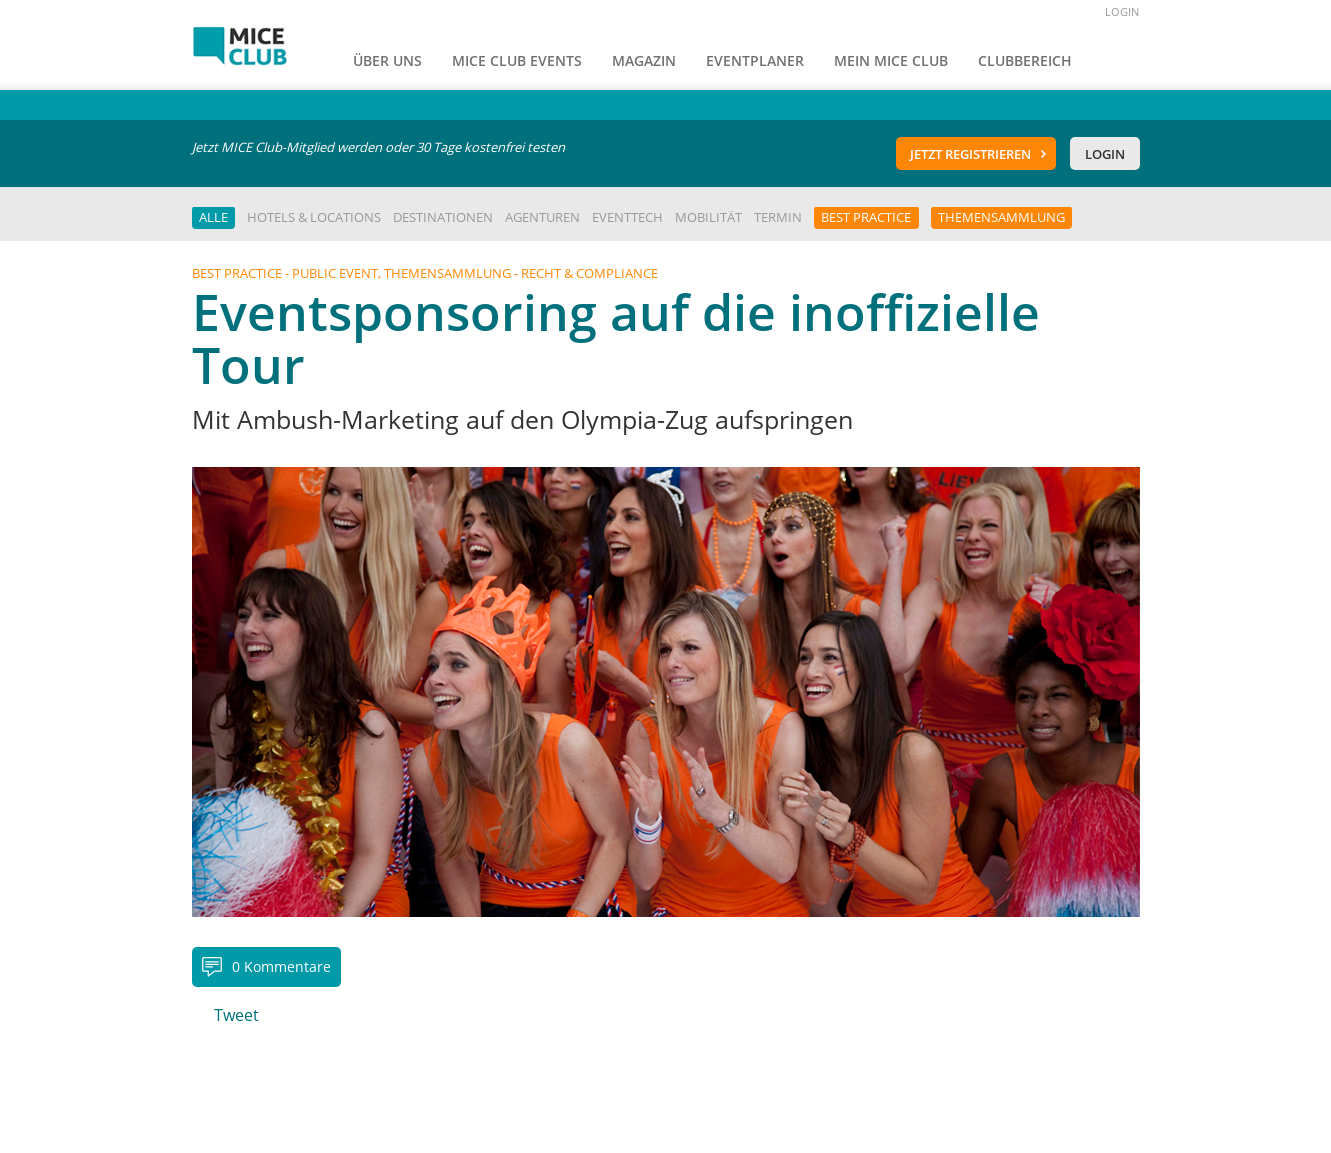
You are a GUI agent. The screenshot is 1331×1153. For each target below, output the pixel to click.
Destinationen (443, 217)
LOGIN (1122, 11)
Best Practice (866, 217)
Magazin (644, 60)
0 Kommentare (281, 966)
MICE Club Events (517, 60)
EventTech (627, 217)
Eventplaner (755, 60)
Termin (778, 217)
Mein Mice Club (891, 60)
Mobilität (708, 217)
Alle (213, 217)
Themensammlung (1001, 217)
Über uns (387, 60)
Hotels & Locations (314, 217)
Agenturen (542, 217)
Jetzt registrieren (970, 154)
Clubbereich (1025, 60)
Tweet (236, 1015)
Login (1105, 154)
